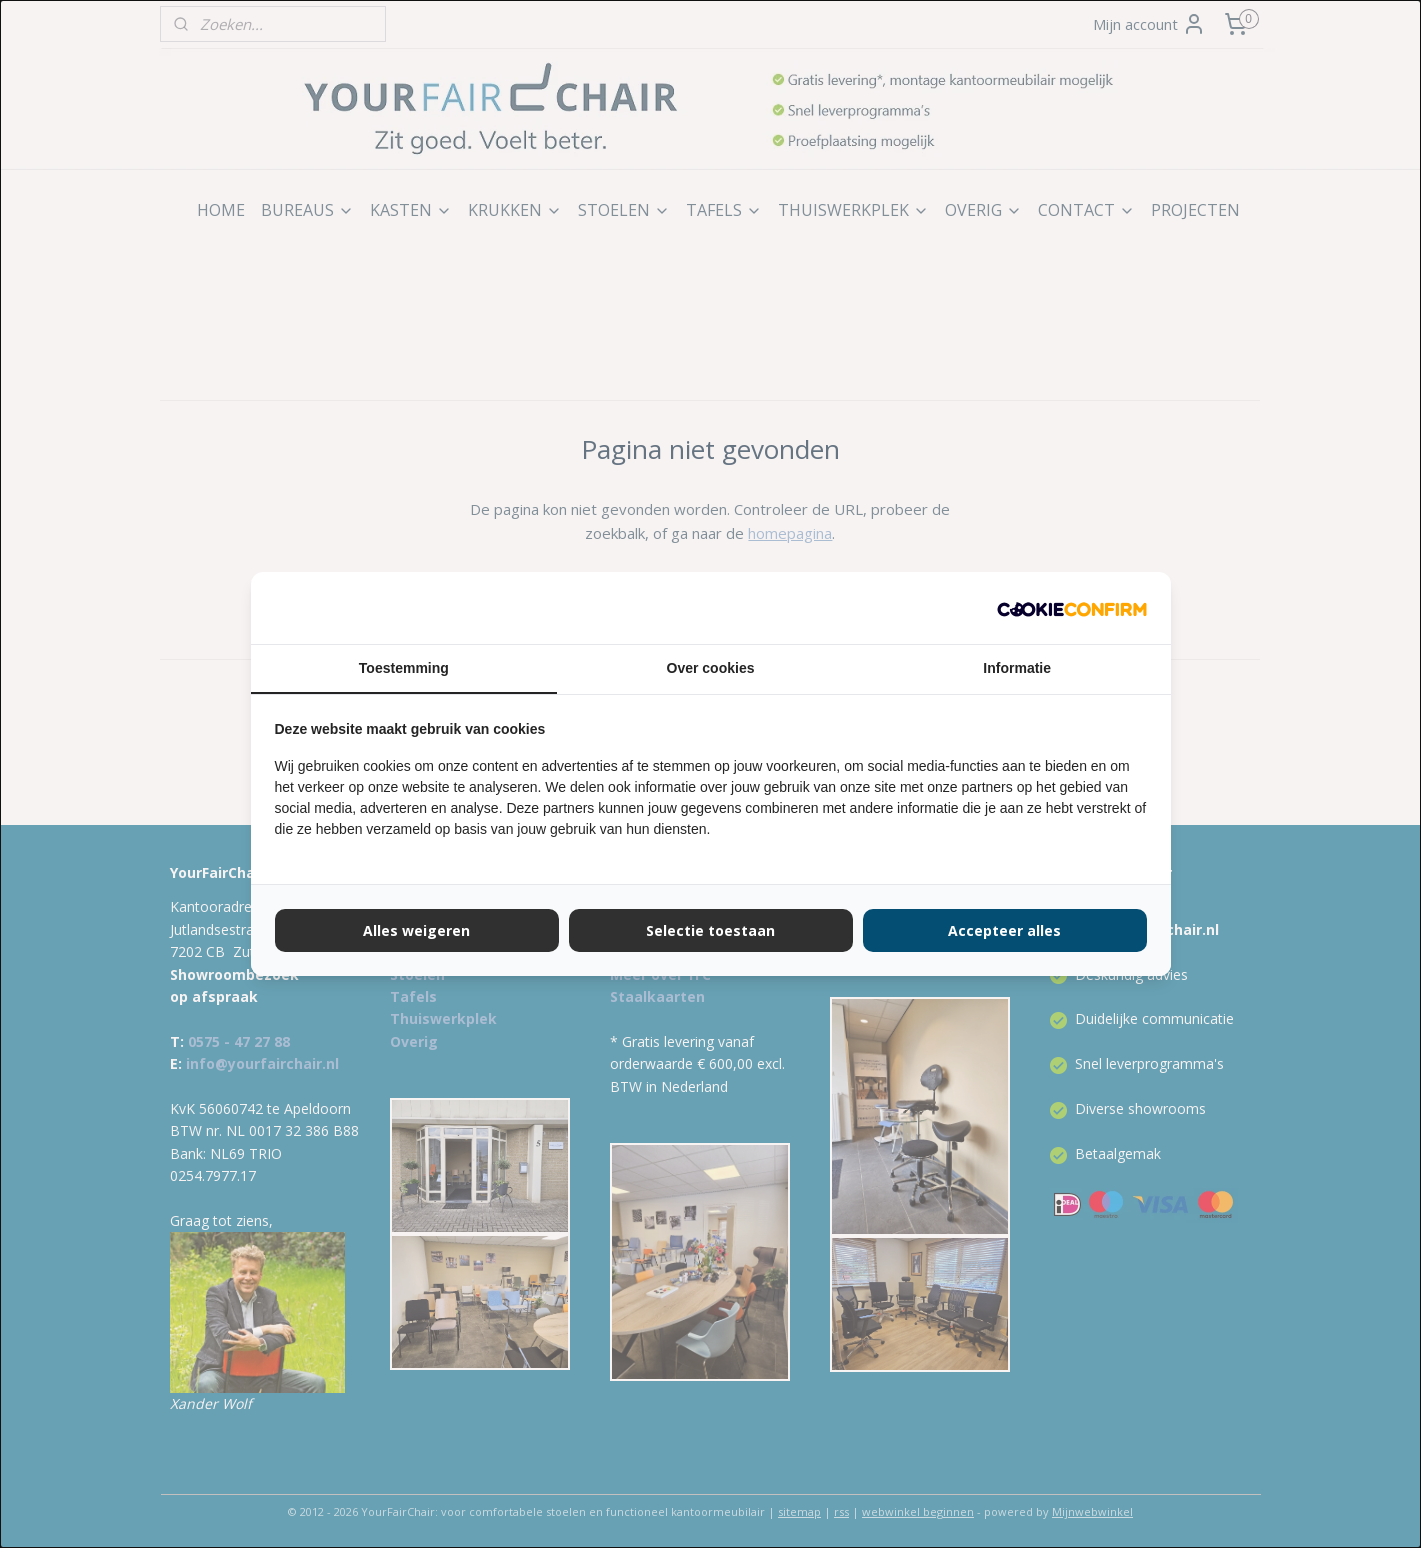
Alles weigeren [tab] (416, 930)
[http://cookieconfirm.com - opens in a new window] (1072, 608)
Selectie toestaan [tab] (710, 930)
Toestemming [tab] (404, 668)
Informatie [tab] (1017, 668)
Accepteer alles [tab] (1004, 930)
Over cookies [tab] (711, 668)
